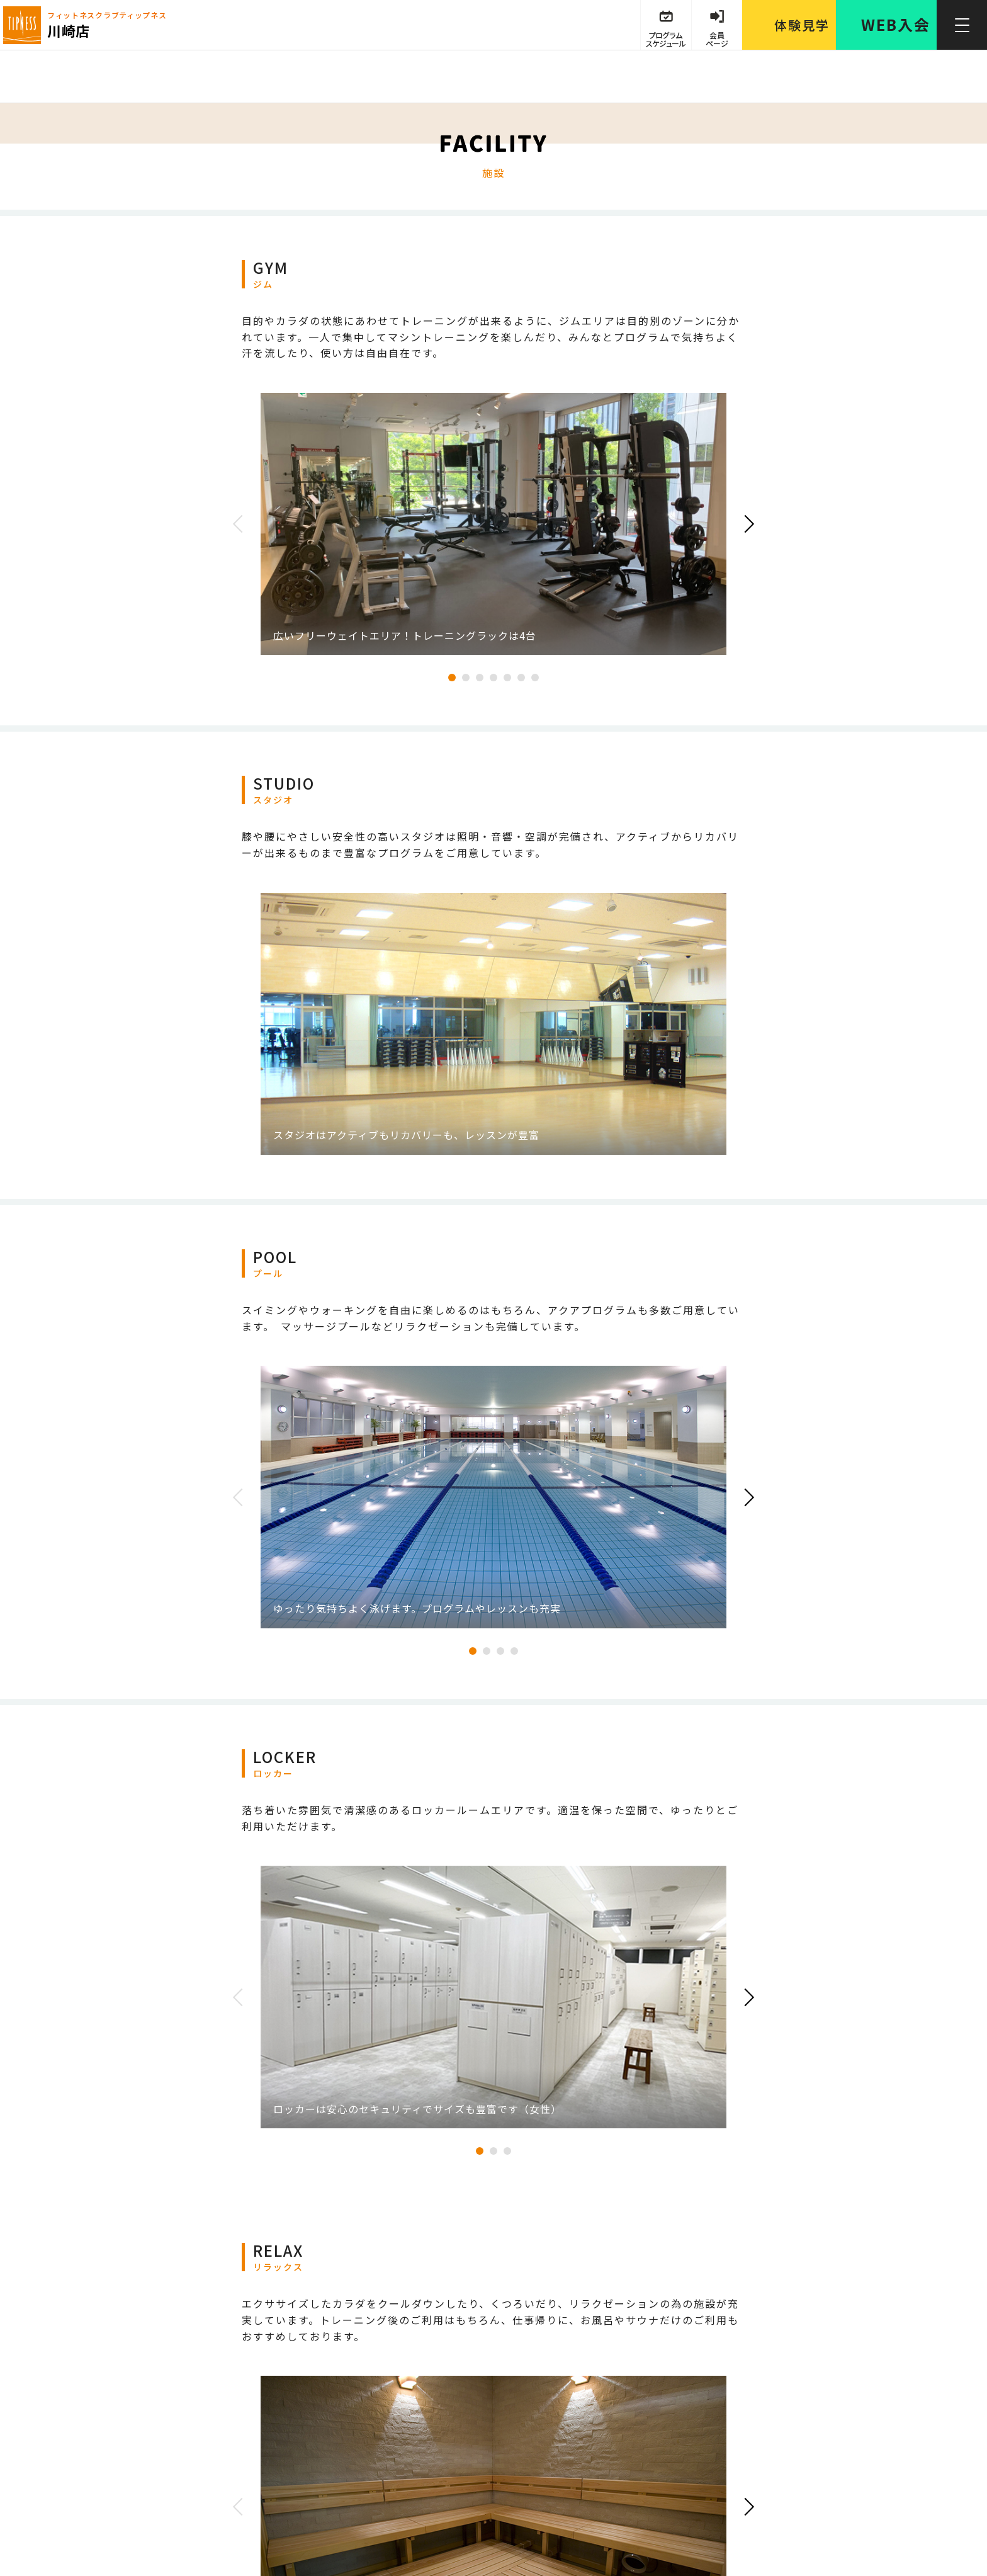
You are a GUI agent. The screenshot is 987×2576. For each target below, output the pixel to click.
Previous (242, 524)
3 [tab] (479, 677)
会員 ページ (717, 39)
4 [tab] (493, 677)
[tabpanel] (493, 524)
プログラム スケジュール (665, 39)
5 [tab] (507, 677)
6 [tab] (521, 677)
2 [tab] (466, 677)
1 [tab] (452, 677)
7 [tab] (535, 677)
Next (745, 524)
